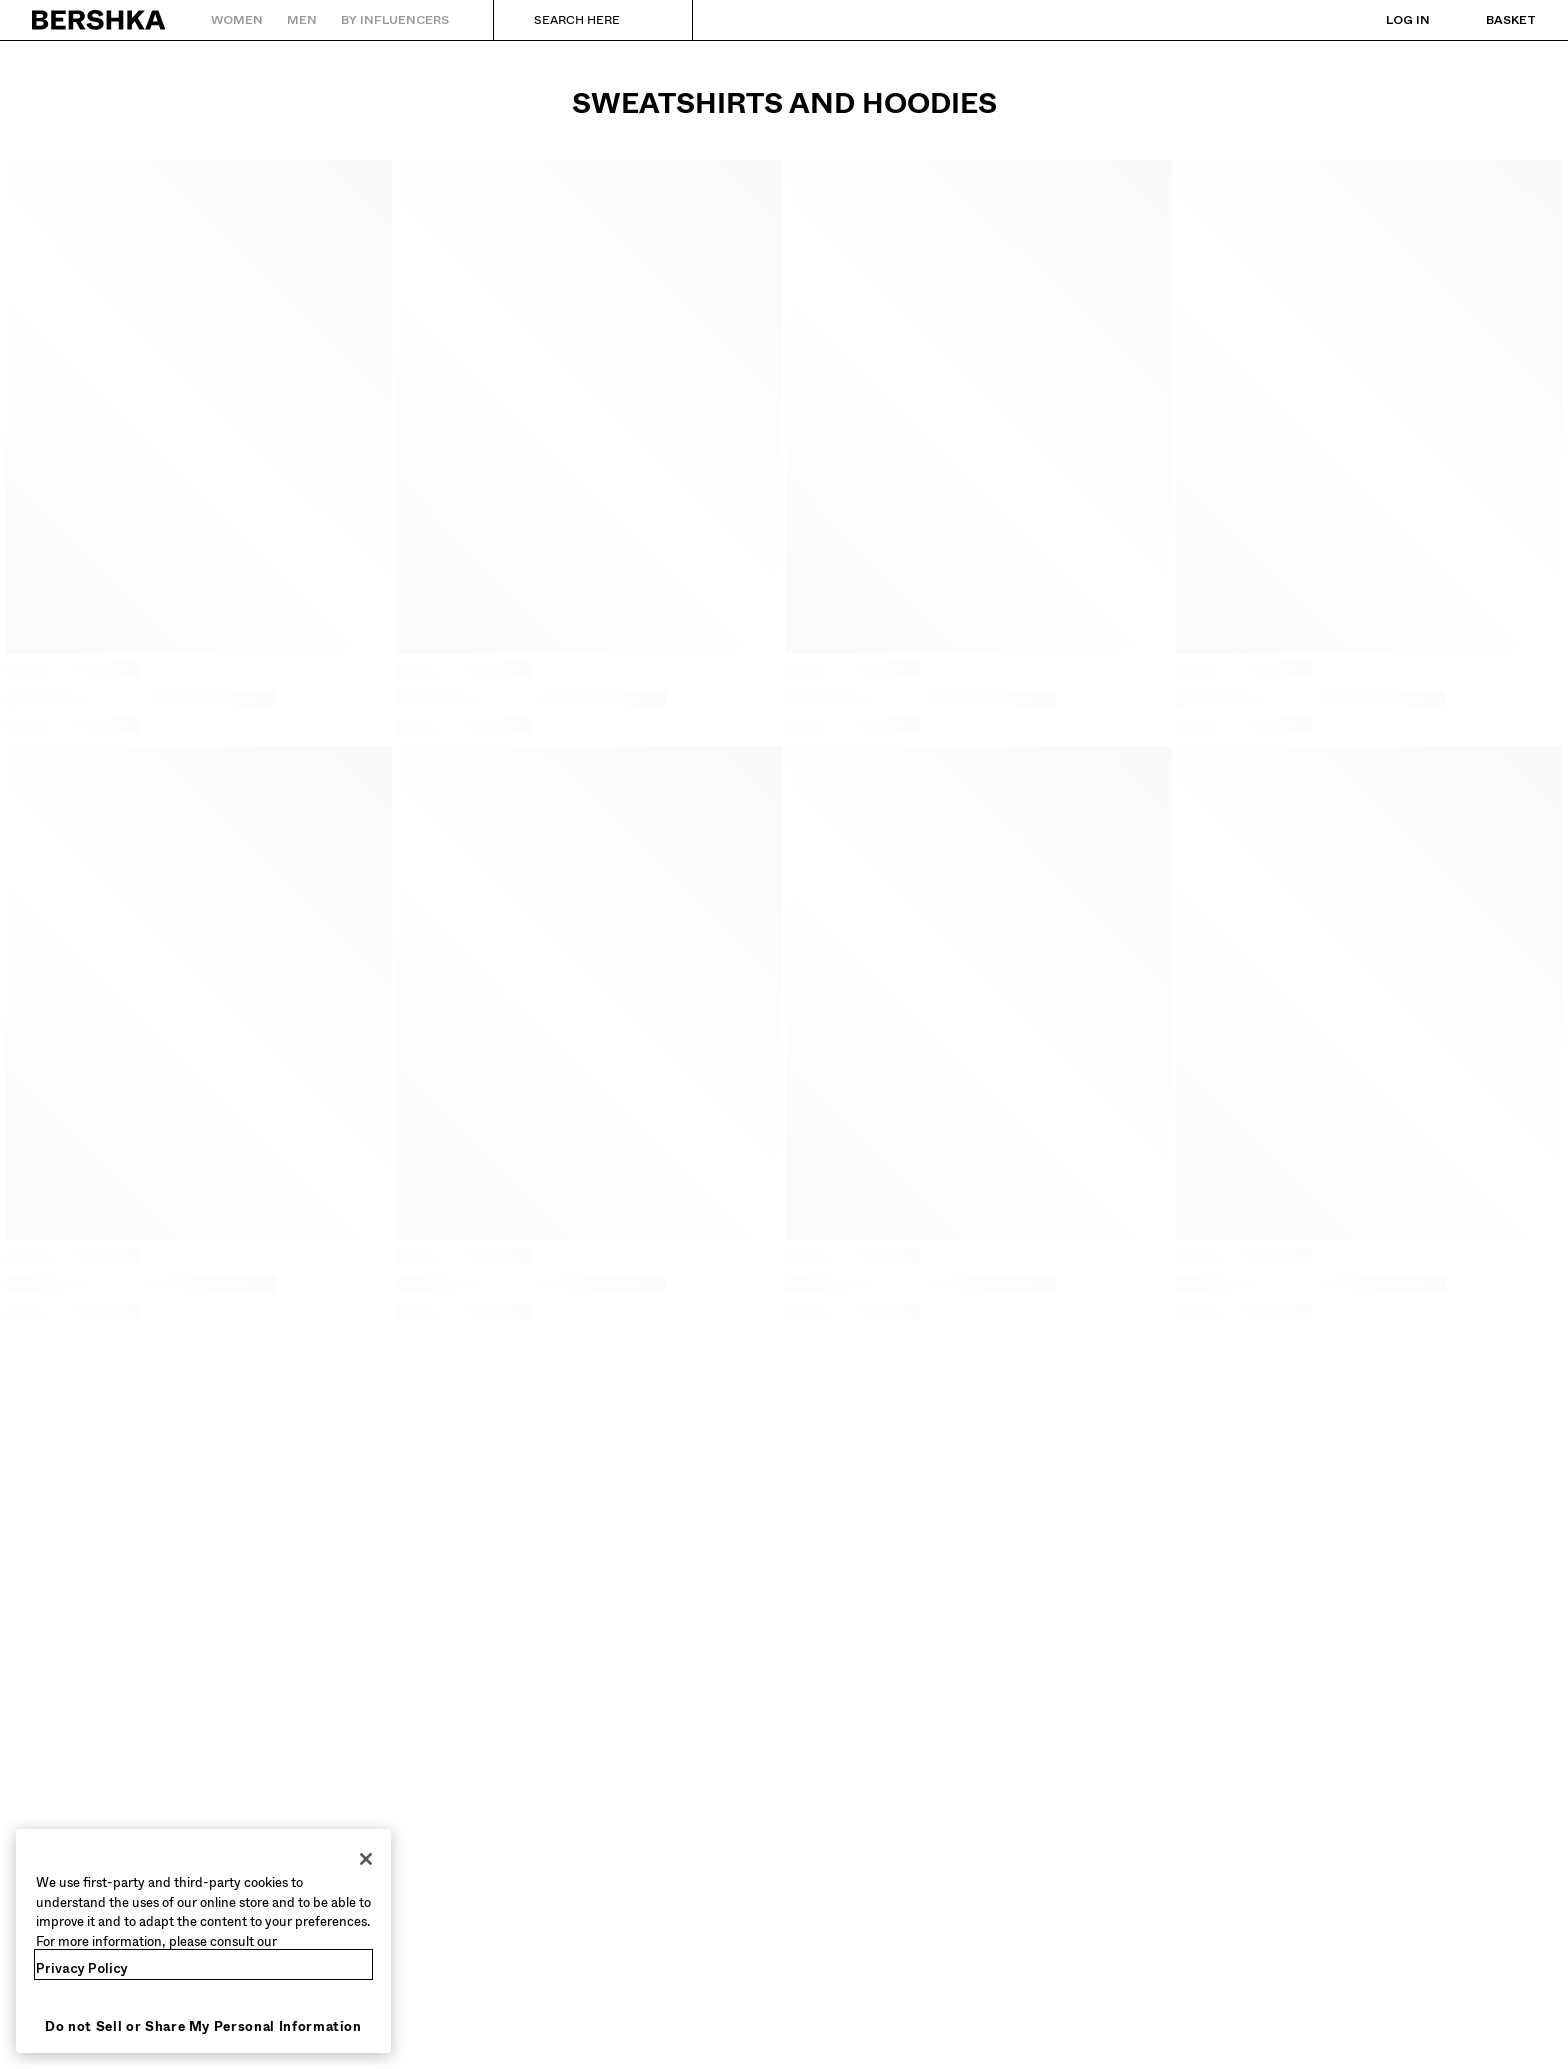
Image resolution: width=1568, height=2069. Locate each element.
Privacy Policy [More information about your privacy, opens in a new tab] (82, 1968)
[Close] (366, 1859)
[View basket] (1491, 20)
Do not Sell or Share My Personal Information (203, 2026)
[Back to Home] (99, 20)
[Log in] (1388, 20)
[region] (203, 1941)
